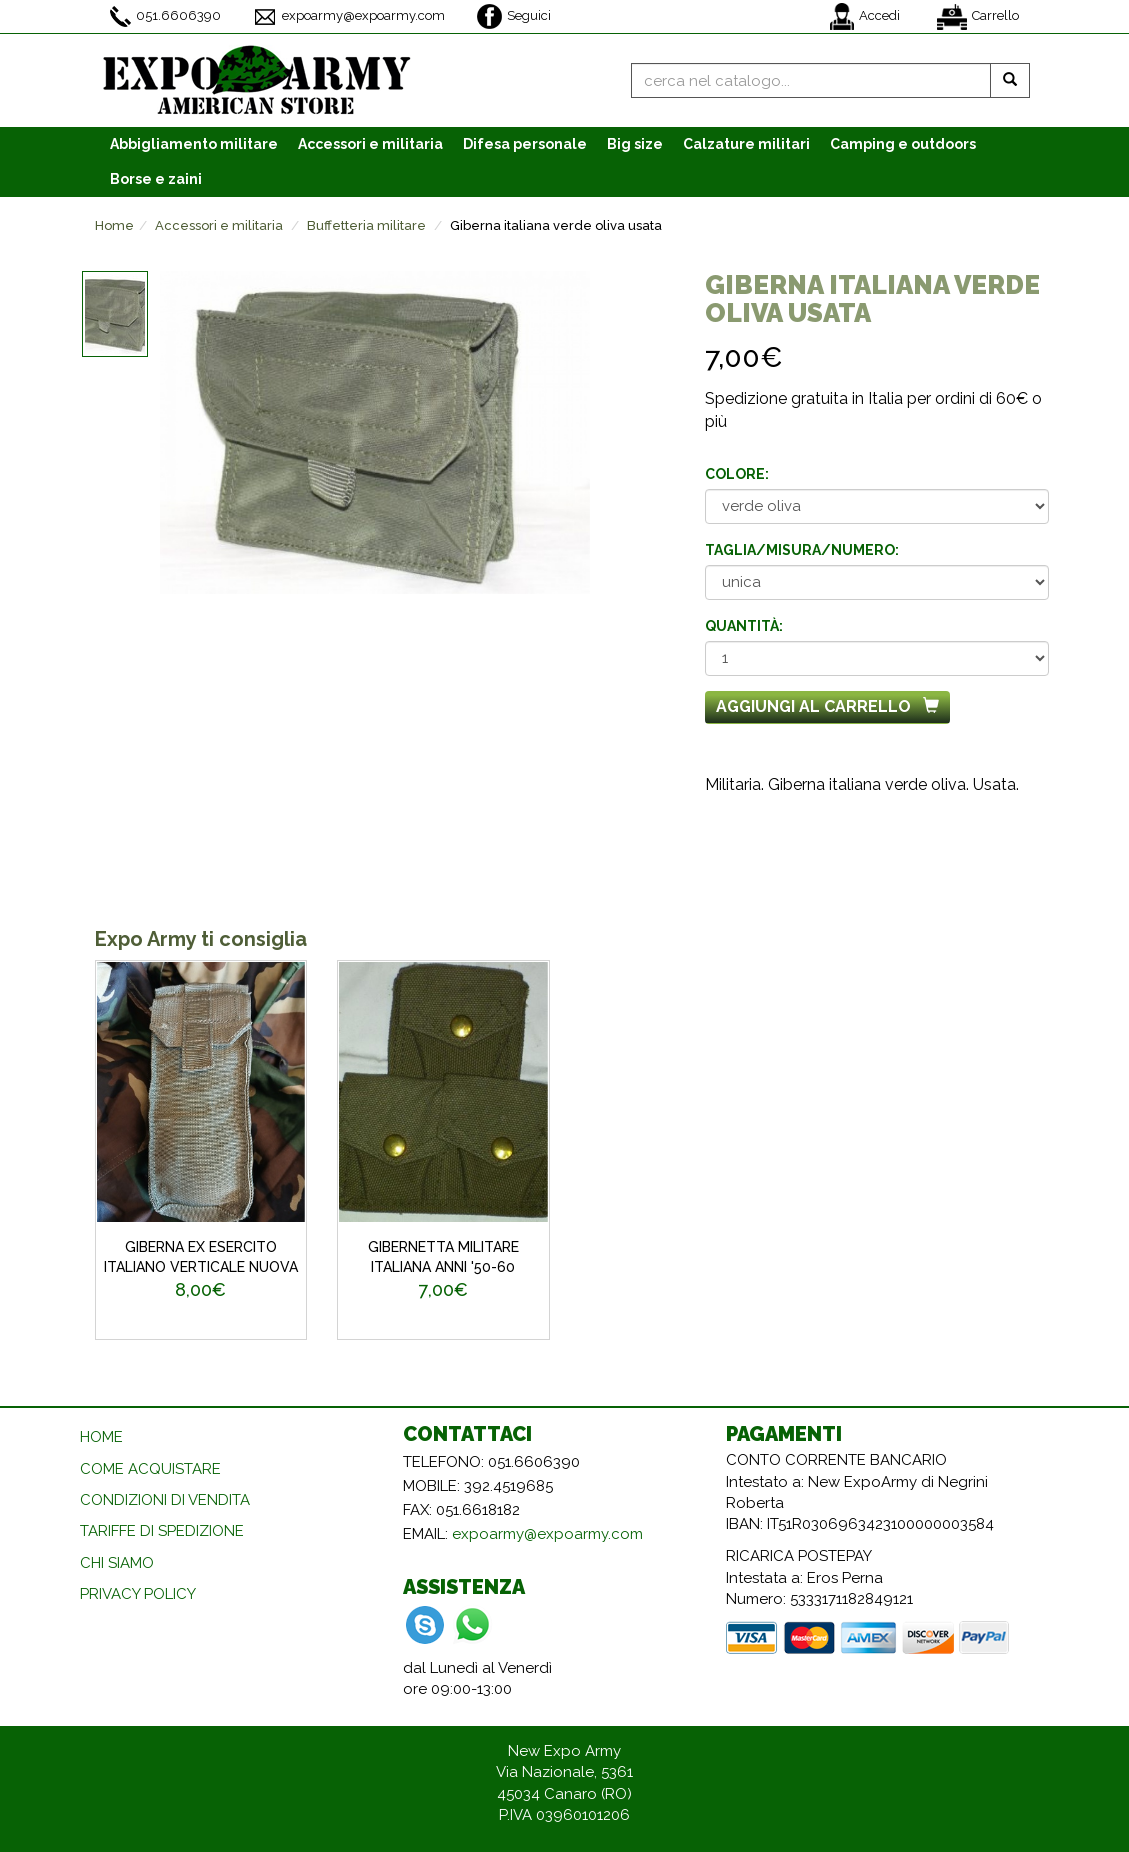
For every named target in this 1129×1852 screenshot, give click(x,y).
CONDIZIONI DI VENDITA (165, 1500)
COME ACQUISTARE (150, 1469)
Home (114, 225)
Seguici (514, 16)
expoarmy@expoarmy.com (349, 17)
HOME (101, 1437)
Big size (635, 144)
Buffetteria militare (366, 225)
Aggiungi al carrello (827, 706)
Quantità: (744, 626)
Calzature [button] (746, 144)
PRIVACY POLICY (138, 1594)
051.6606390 (165, 16)
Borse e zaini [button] (156, 179)
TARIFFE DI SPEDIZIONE (162, 1531)
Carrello (978, 17)
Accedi (865, 16)
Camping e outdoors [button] (903, 144)
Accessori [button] (370, 144)
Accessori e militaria (219, 225)
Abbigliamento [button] (194, 144)
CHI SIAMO (117, 1563)
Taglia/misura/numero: (802, 550)
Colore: (737, 474)
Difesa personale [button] (525, 144)
